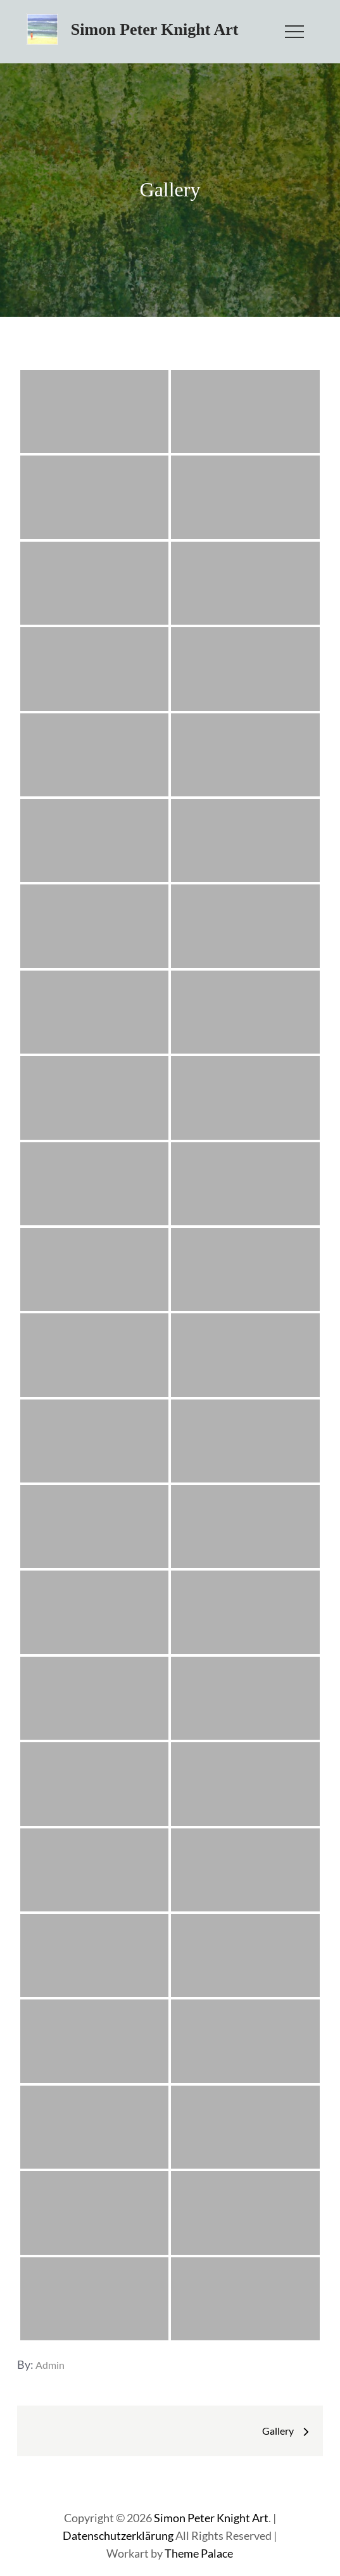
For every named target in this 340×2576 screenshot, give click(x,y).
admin (50, 2365)
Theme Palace (199, 2553)
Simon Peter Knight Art (155, 29)
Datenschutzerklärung (118, 2535)
